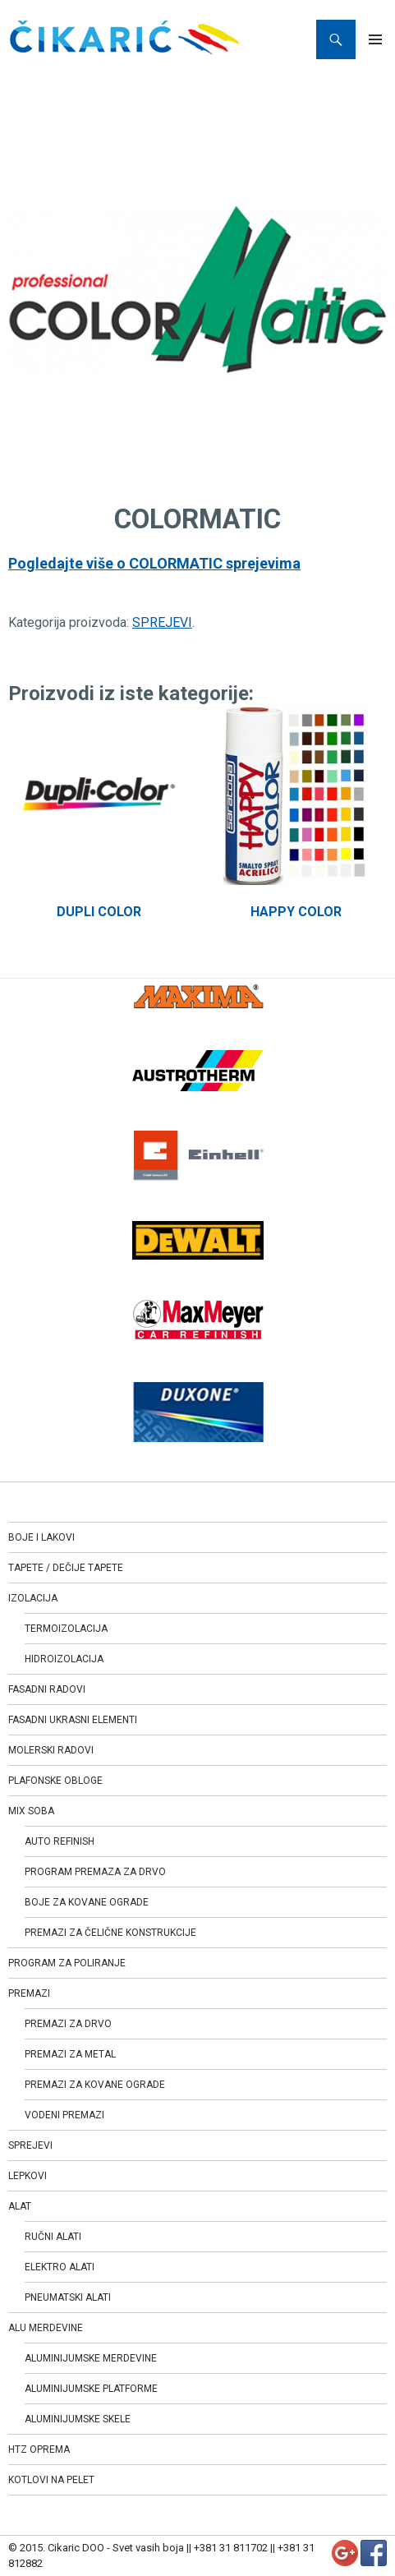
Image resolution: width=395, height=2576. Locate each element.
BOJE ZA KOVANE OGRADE (87, 1902)
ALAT (19, 2206)
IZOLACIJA (32, 1598)
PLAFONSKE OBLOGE (55, 1780)
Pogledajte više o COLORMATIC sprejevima (154, 563)
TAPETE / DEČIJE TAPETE (65, 1568)
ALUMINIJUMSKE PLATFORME (91, 2388)
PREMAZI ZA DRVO (68, 2024)
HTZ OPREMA (39, 2449)
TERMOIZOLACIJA (66, 1628)
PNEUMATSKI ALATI (68, 2297)
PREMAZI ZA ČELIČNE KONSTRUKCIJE (110, 1932)
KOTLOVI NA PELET (51, 2480)
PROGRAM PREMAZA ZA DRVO (95, 1872)
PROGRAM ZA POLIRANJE (67, 1963)
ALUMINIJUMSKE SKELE (78, 2419)
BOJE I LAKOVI (41, 1537)
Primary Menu (375, 39)
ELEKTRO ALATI (59, 2267)
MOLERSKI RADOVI (51, 1750)
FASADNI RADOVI (46, 1689)
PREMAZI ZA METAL (70, 2054)
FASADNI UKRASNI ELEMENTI (72, 1720)
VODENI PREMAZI (64, 2115)
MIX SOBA (31, 1811)
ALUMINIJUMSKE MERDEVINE (91, 2358)
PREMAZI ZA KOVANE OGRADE (95, 2084)
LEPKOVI (27, 2176)
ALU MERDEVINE (45, 2328)
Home (24, 78)
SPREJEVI (79, 78)
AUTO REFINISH (59, 1841)
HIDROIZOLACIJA (64, 1659)
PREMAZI (29, 1993)
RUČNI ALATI (53, 2236)
